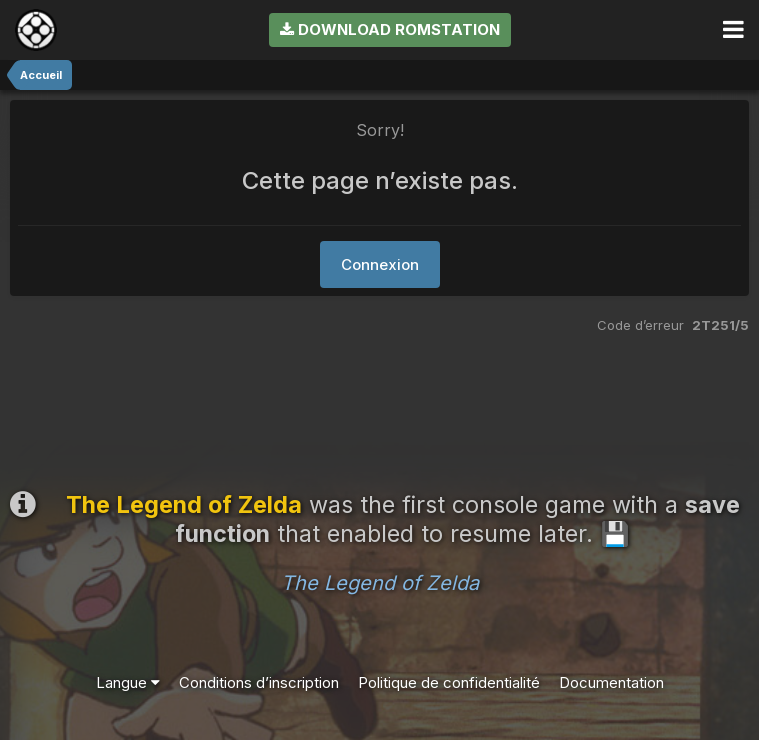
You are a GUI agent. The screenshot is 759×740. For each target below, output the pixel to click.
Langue (128, 682)
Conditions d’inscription (259, 682)
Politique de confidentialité (449, 682)
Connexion (380, 264)
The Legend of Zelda (380, 583)
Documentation (611, 682)
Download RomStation (390, 29)
